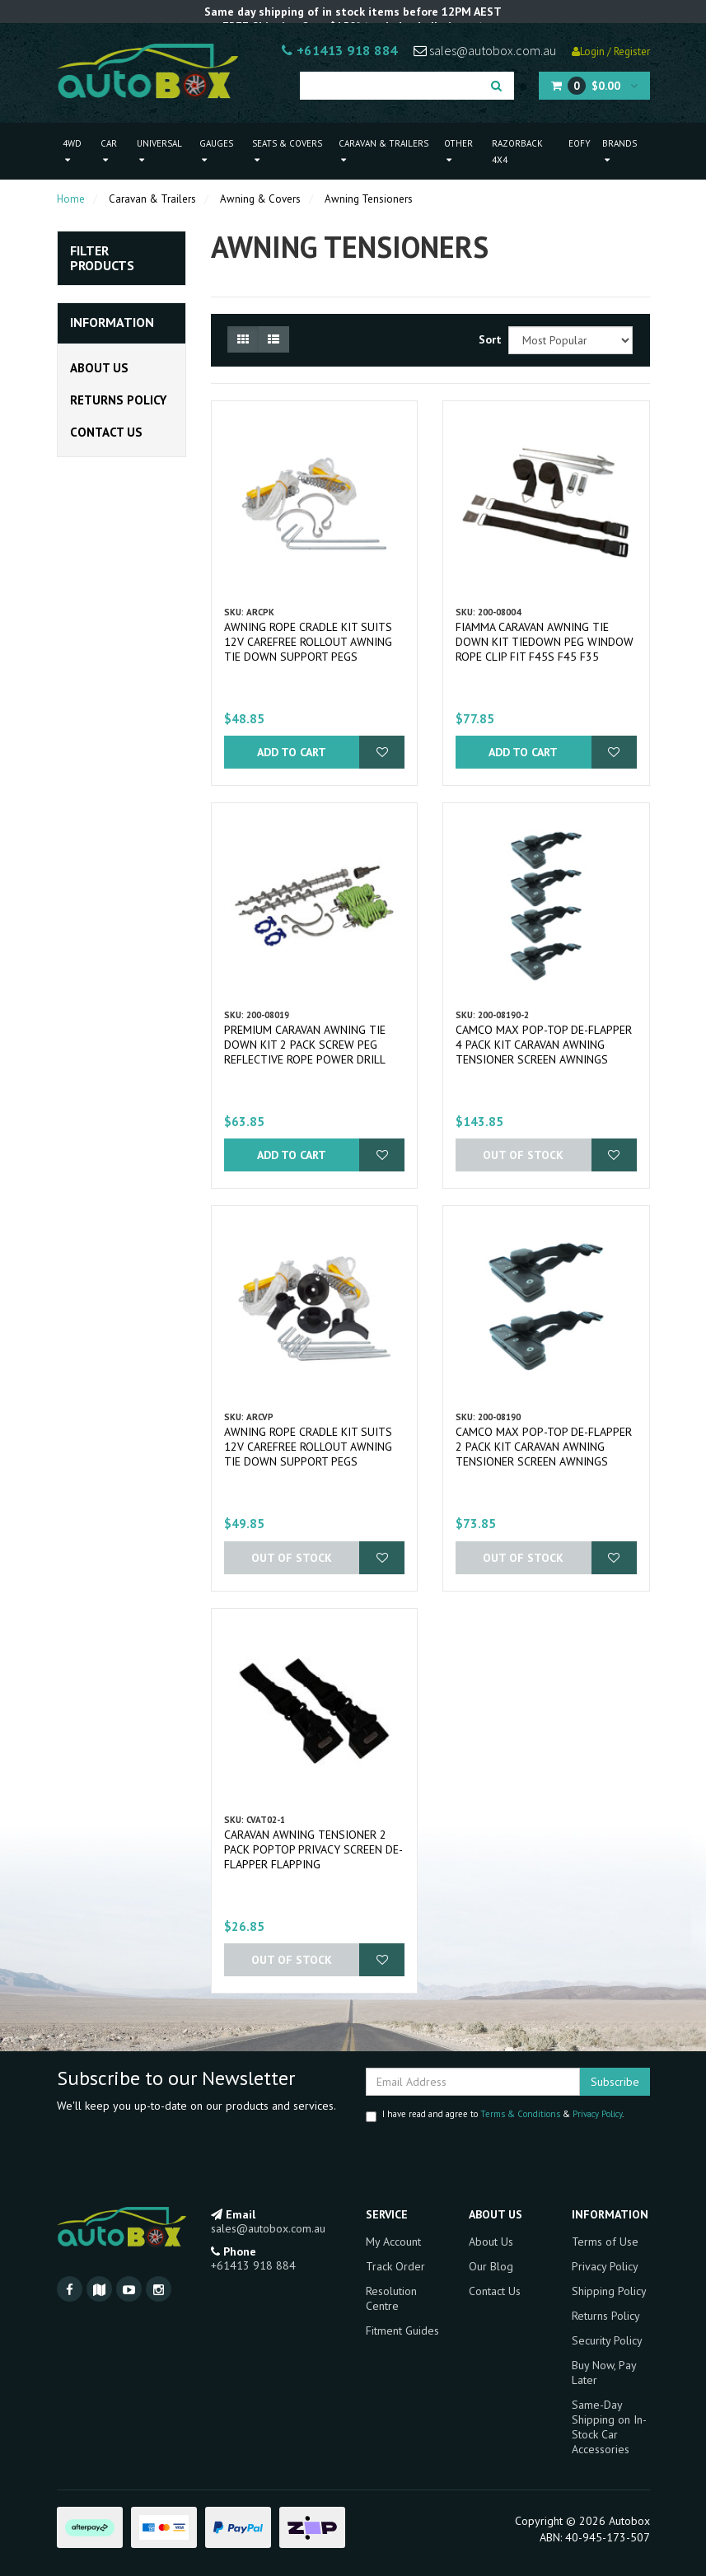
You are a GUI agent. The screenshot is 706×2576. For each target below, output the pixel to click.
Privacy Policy (597, 2114)
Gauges (216, 151)
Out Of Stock (523, 1155)
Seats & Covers (287, 151)
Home (71, 199)
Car (109, 151)
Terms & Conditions (520, 2114)
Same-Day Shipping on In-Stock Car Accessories (609, 2427)
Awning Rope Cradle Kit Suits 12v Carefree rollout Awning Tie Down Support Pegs (308, 641)
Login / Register (611, 51)
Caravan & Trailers (383, 151)
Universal (159, 151)
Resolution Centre (391, 2298)
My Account (393, 2241)
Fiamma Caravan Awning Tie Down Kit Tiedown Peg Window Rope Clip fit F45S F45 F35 (545, 641)
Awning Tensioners (369, 199)
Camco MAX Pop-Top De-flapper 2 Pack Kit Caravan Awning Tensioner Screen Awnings (544, 1446)
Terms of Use (605, 2241)
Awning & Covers (260, 199)
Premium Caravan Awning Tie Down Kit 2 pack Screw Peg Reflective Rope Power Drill (305, 1044)
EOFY (579, 143)
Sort (487, 339)
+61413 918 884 (340, 50)
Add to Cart (291, 752)
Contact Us (106, 432)
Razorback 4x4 (517, 152)
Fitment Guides (402, 2330)
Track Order (395, 2266)
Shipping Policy (609, 2291)
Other (458, 151)
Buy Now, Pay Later (604, 2372)
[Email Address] (473, 2082)
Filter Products (102, 258)
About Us (99, 368)
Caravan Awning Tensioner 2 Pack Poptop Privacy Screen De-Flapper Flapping (313, 1849)
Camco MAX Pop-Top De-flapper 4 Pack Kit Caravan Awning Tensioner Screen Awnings (544, 1044)
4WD (72, 151)
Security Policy (607, 2340)
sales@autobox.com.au (485, 50)
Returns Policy (118, 400)
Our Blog (491, 2266)
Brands (619, 151)
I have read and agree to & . (495, 2115)
